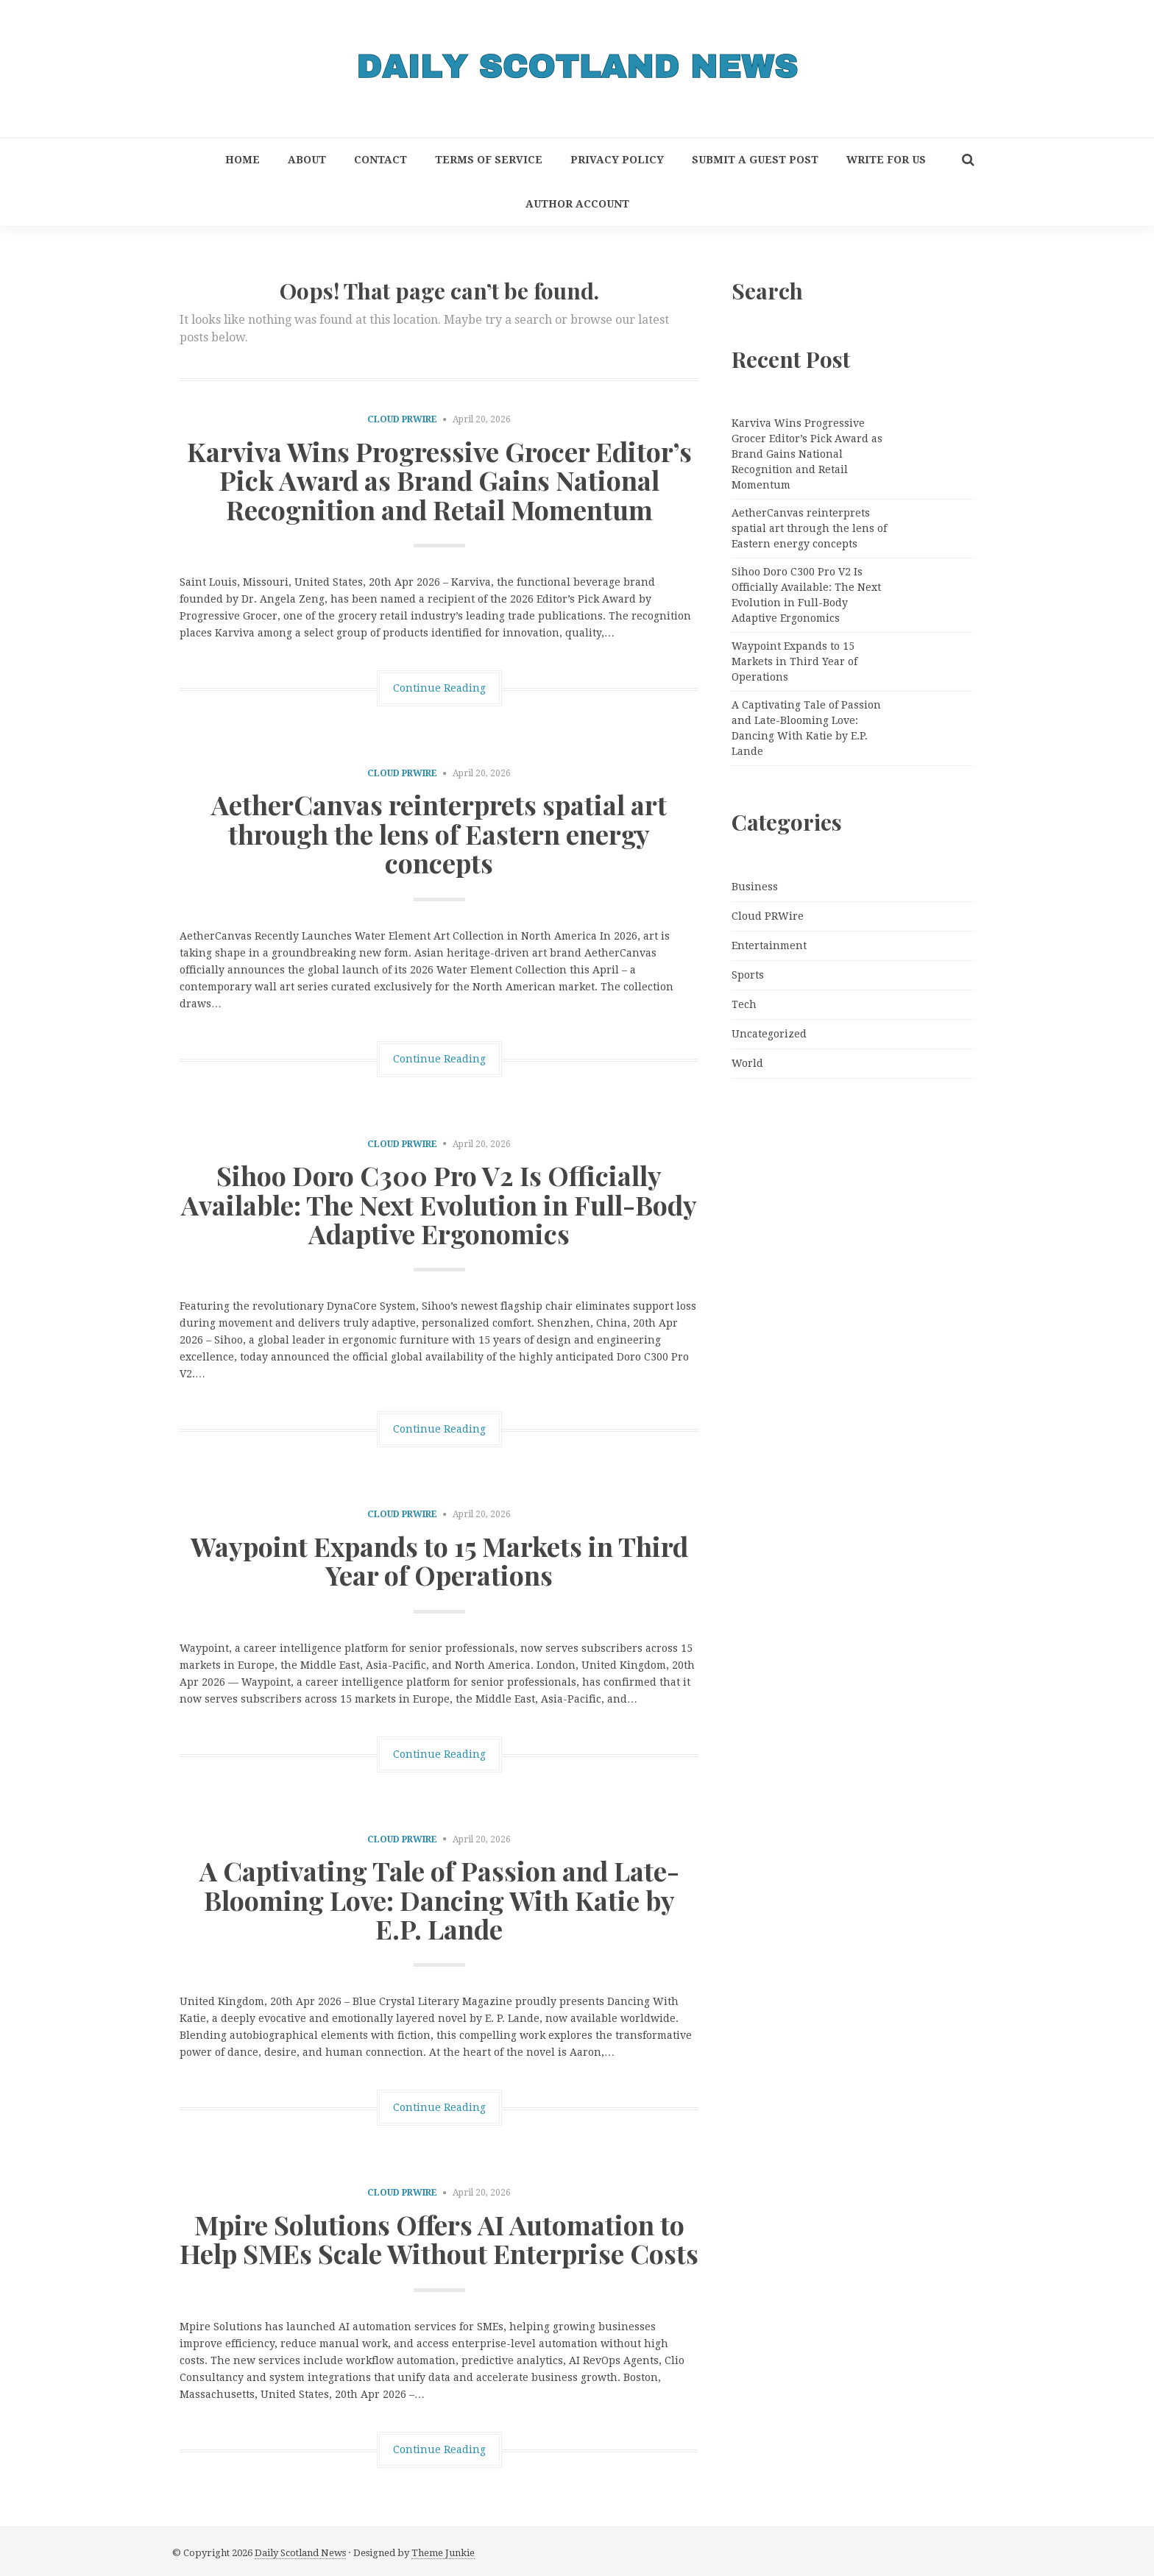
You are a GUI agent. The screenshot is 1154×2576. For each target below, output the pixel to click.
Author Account (577, 204)
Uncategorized (769, 1034)
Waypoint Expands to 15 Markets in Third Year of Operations (439, 1560)
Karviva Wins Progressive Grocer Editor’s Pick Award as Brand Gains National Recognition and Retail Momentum (439, 480)
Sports (748, 975)
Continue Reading (439, 688)
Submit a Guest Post (755, 160)
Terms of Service (488, 160)
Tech (744, 1004)
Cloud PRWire (402, 419)
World (747, 1063)
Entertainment (769, 945)
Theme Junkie (443, 2552)
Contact (380, 160)
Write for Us (886, 160)
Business (755, 887)
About (307, 160)
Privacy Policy (617, 160)
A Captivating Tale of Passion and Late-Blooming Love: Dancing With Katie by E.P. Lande (439, 1899)
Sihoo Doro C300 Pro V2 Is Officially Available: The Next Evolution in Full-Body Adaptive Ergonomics (439, 1204)
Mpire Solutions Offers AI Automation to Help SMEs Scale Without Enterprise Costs (439, 2239)
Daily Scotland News (300, 2552)
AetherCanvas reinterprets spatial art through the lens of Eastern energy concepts (439, 833)
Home (242, 160)
